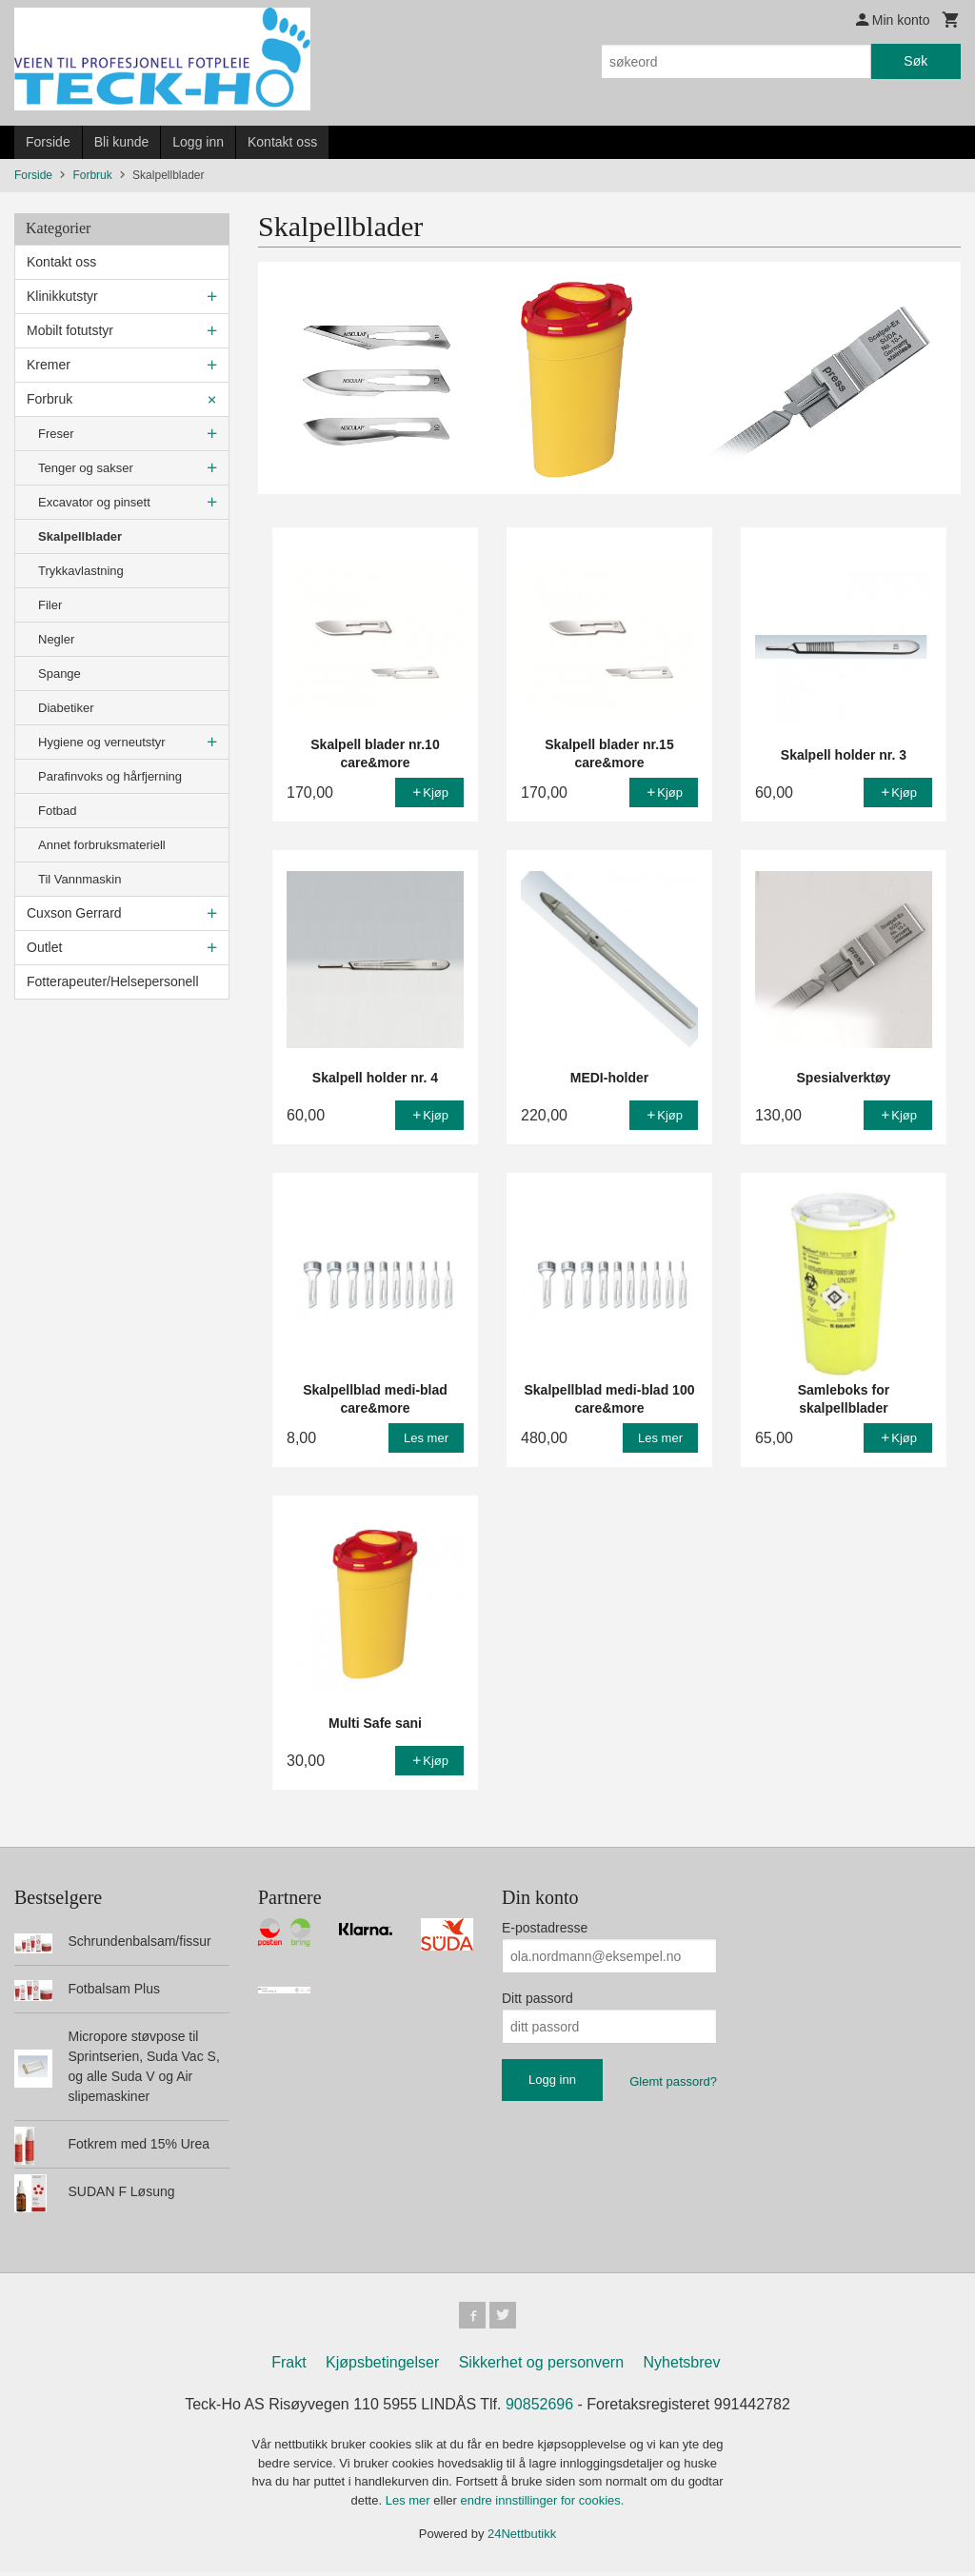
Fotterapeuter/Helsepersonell (113, 981)
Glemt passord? (673, 2081)
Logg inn (198, 141)
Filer (50, 605)
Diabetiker (66, 708)
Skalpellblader (80, 536)
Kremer (48, 364)
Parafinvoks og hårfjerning (110, 776)
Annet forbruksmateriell (102, 845)
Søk (915, 61)
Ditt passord (537, 1998)
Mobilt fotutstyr (70, 330)
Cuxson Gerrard (74, 913)
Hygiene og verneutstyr (102, 742)
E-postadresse (544, 1927)
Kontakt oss (282, 141)
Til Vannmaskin (79, 879)
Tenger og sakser (85, 468)
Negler (56, 639)
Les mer (410, 2504)
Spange (59, 673)
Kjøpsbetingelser (382, 2366)
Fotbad (57, 810)
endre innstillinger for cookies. (542, 2504)
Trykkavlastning (81, 571)
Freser (56, 433)
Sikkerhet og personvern (541, 2366)
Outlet (44, 947)
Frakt (288, 2366)
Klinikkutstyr (62, 296)
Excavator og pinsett (94, 502)
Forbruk (49, 398)
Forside (48, 141)
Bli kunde (121, 141)
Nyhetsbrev (682, 2366)
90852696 (539, 2408)
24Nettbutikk (522, 2537)
